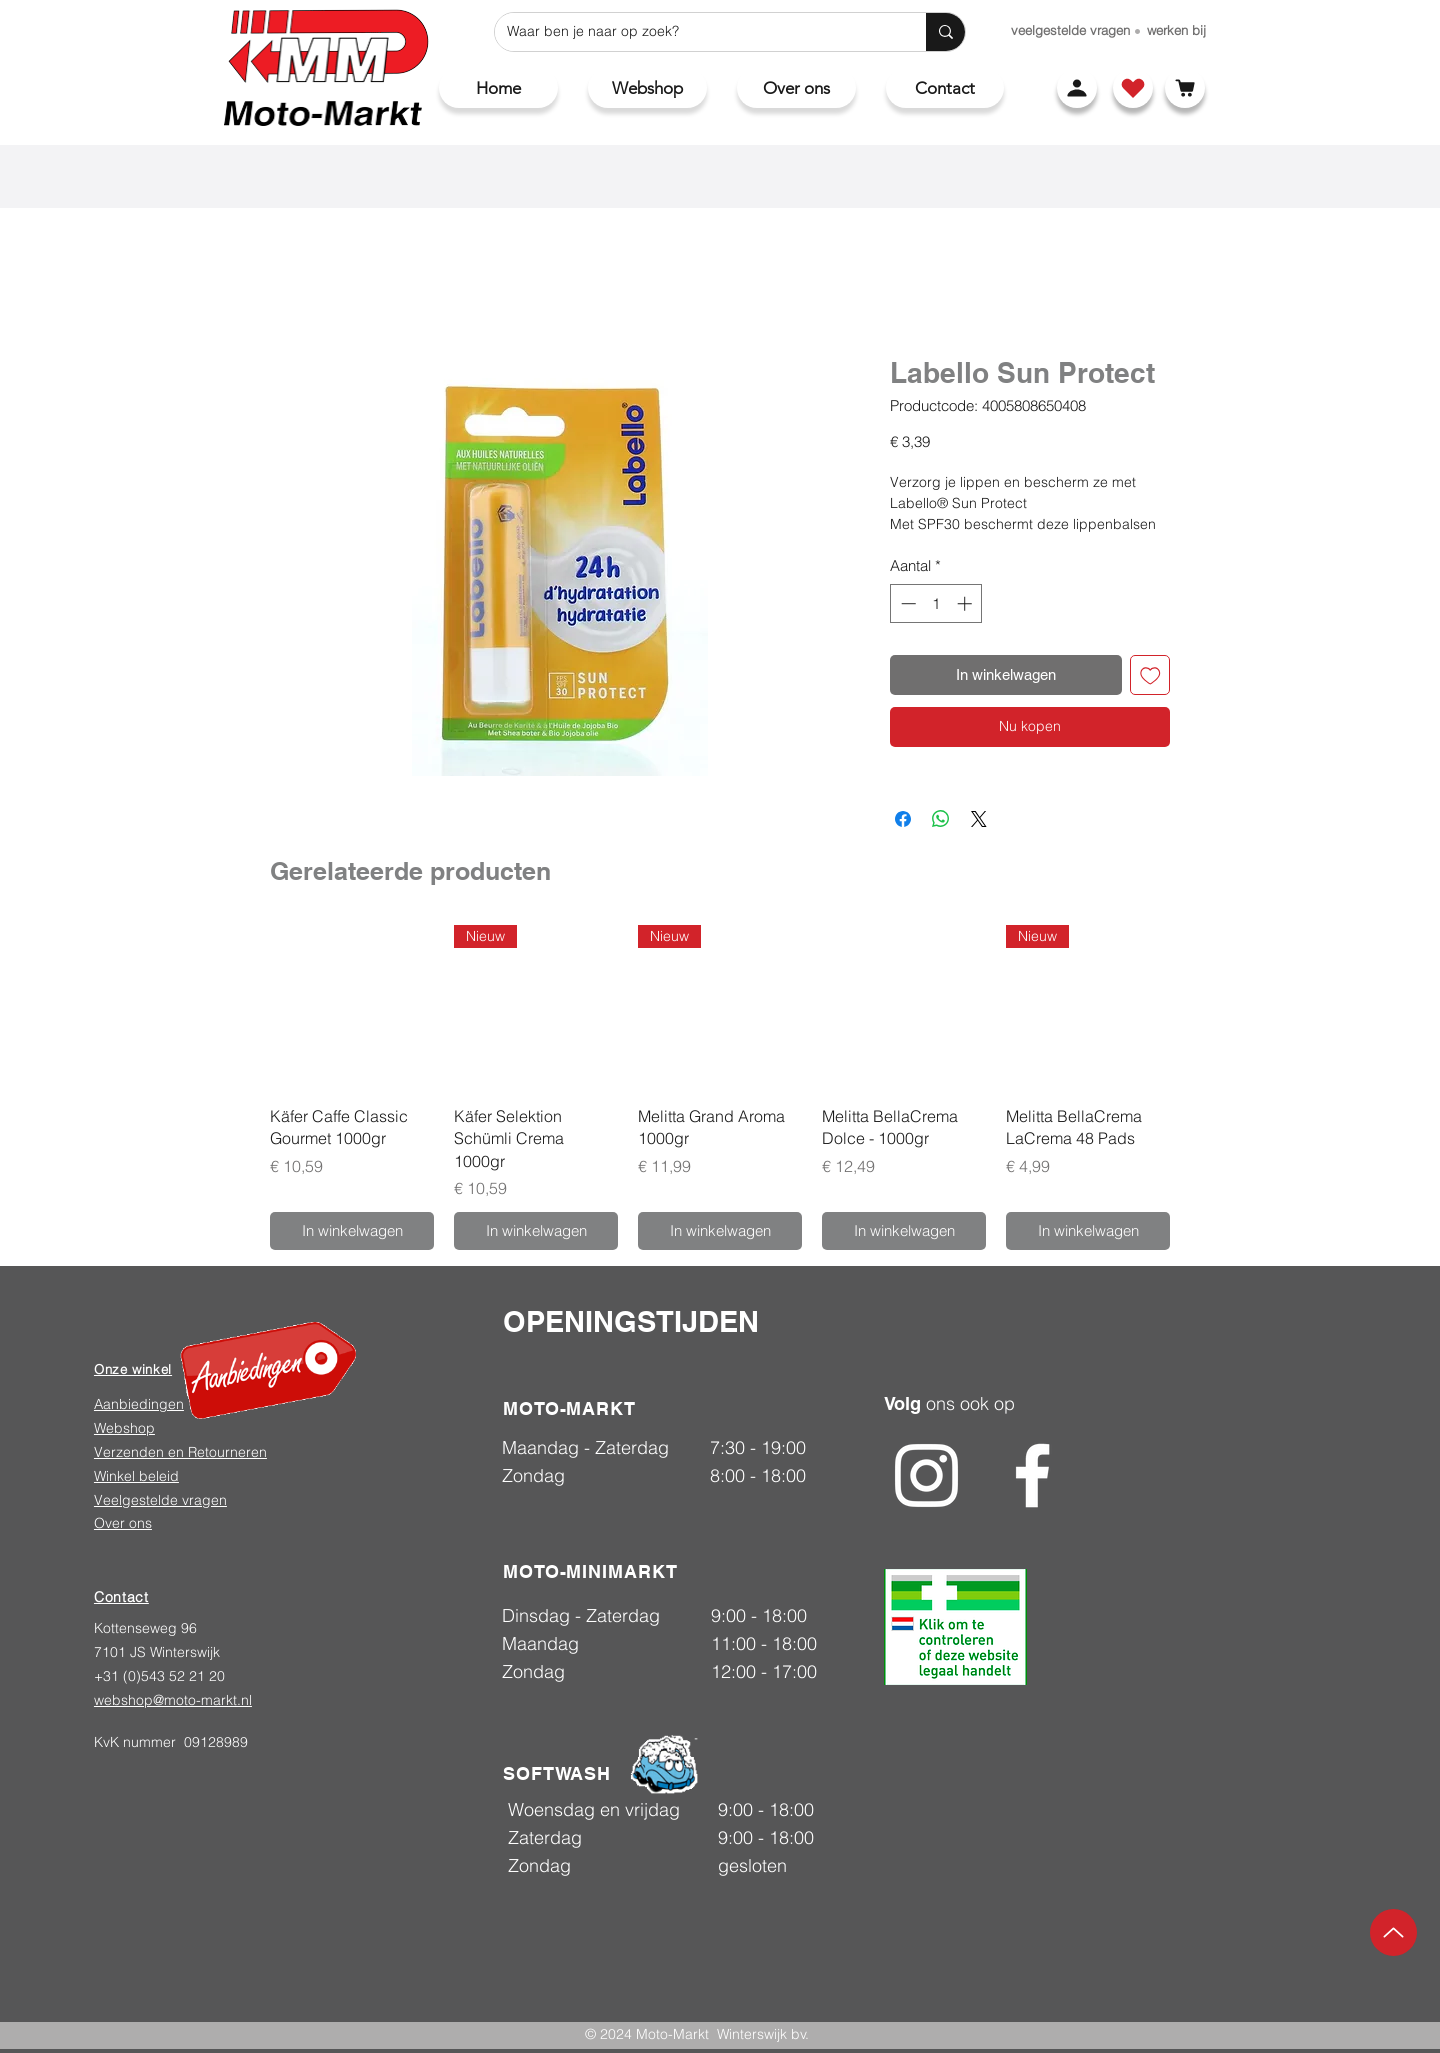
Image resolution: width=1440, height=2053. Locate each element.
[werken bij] (1176, 30)
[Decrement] (906, 603)
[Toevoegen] (1150, 675)
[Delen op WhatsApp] (941, 819)
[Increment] (966, 603)
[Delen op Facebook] (903, 819)
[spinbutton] (936, 603)
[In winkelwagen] (352, 1231)
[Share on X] (979, 819)
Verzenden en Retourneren (180, 1452)
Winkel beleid (136, 1476)
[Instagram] (926, 1475)
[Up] (1393, 1932)
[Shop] (1133, 88)
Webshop (124, 1428)
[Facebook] (1032, 1475)
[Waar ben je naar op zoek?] (695, 32)
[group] (720, 1088)
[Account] (1077, 88)
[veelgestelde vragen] (1070, 30)
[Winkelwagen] (1185, 88)
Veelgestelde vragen (160, 1500)
